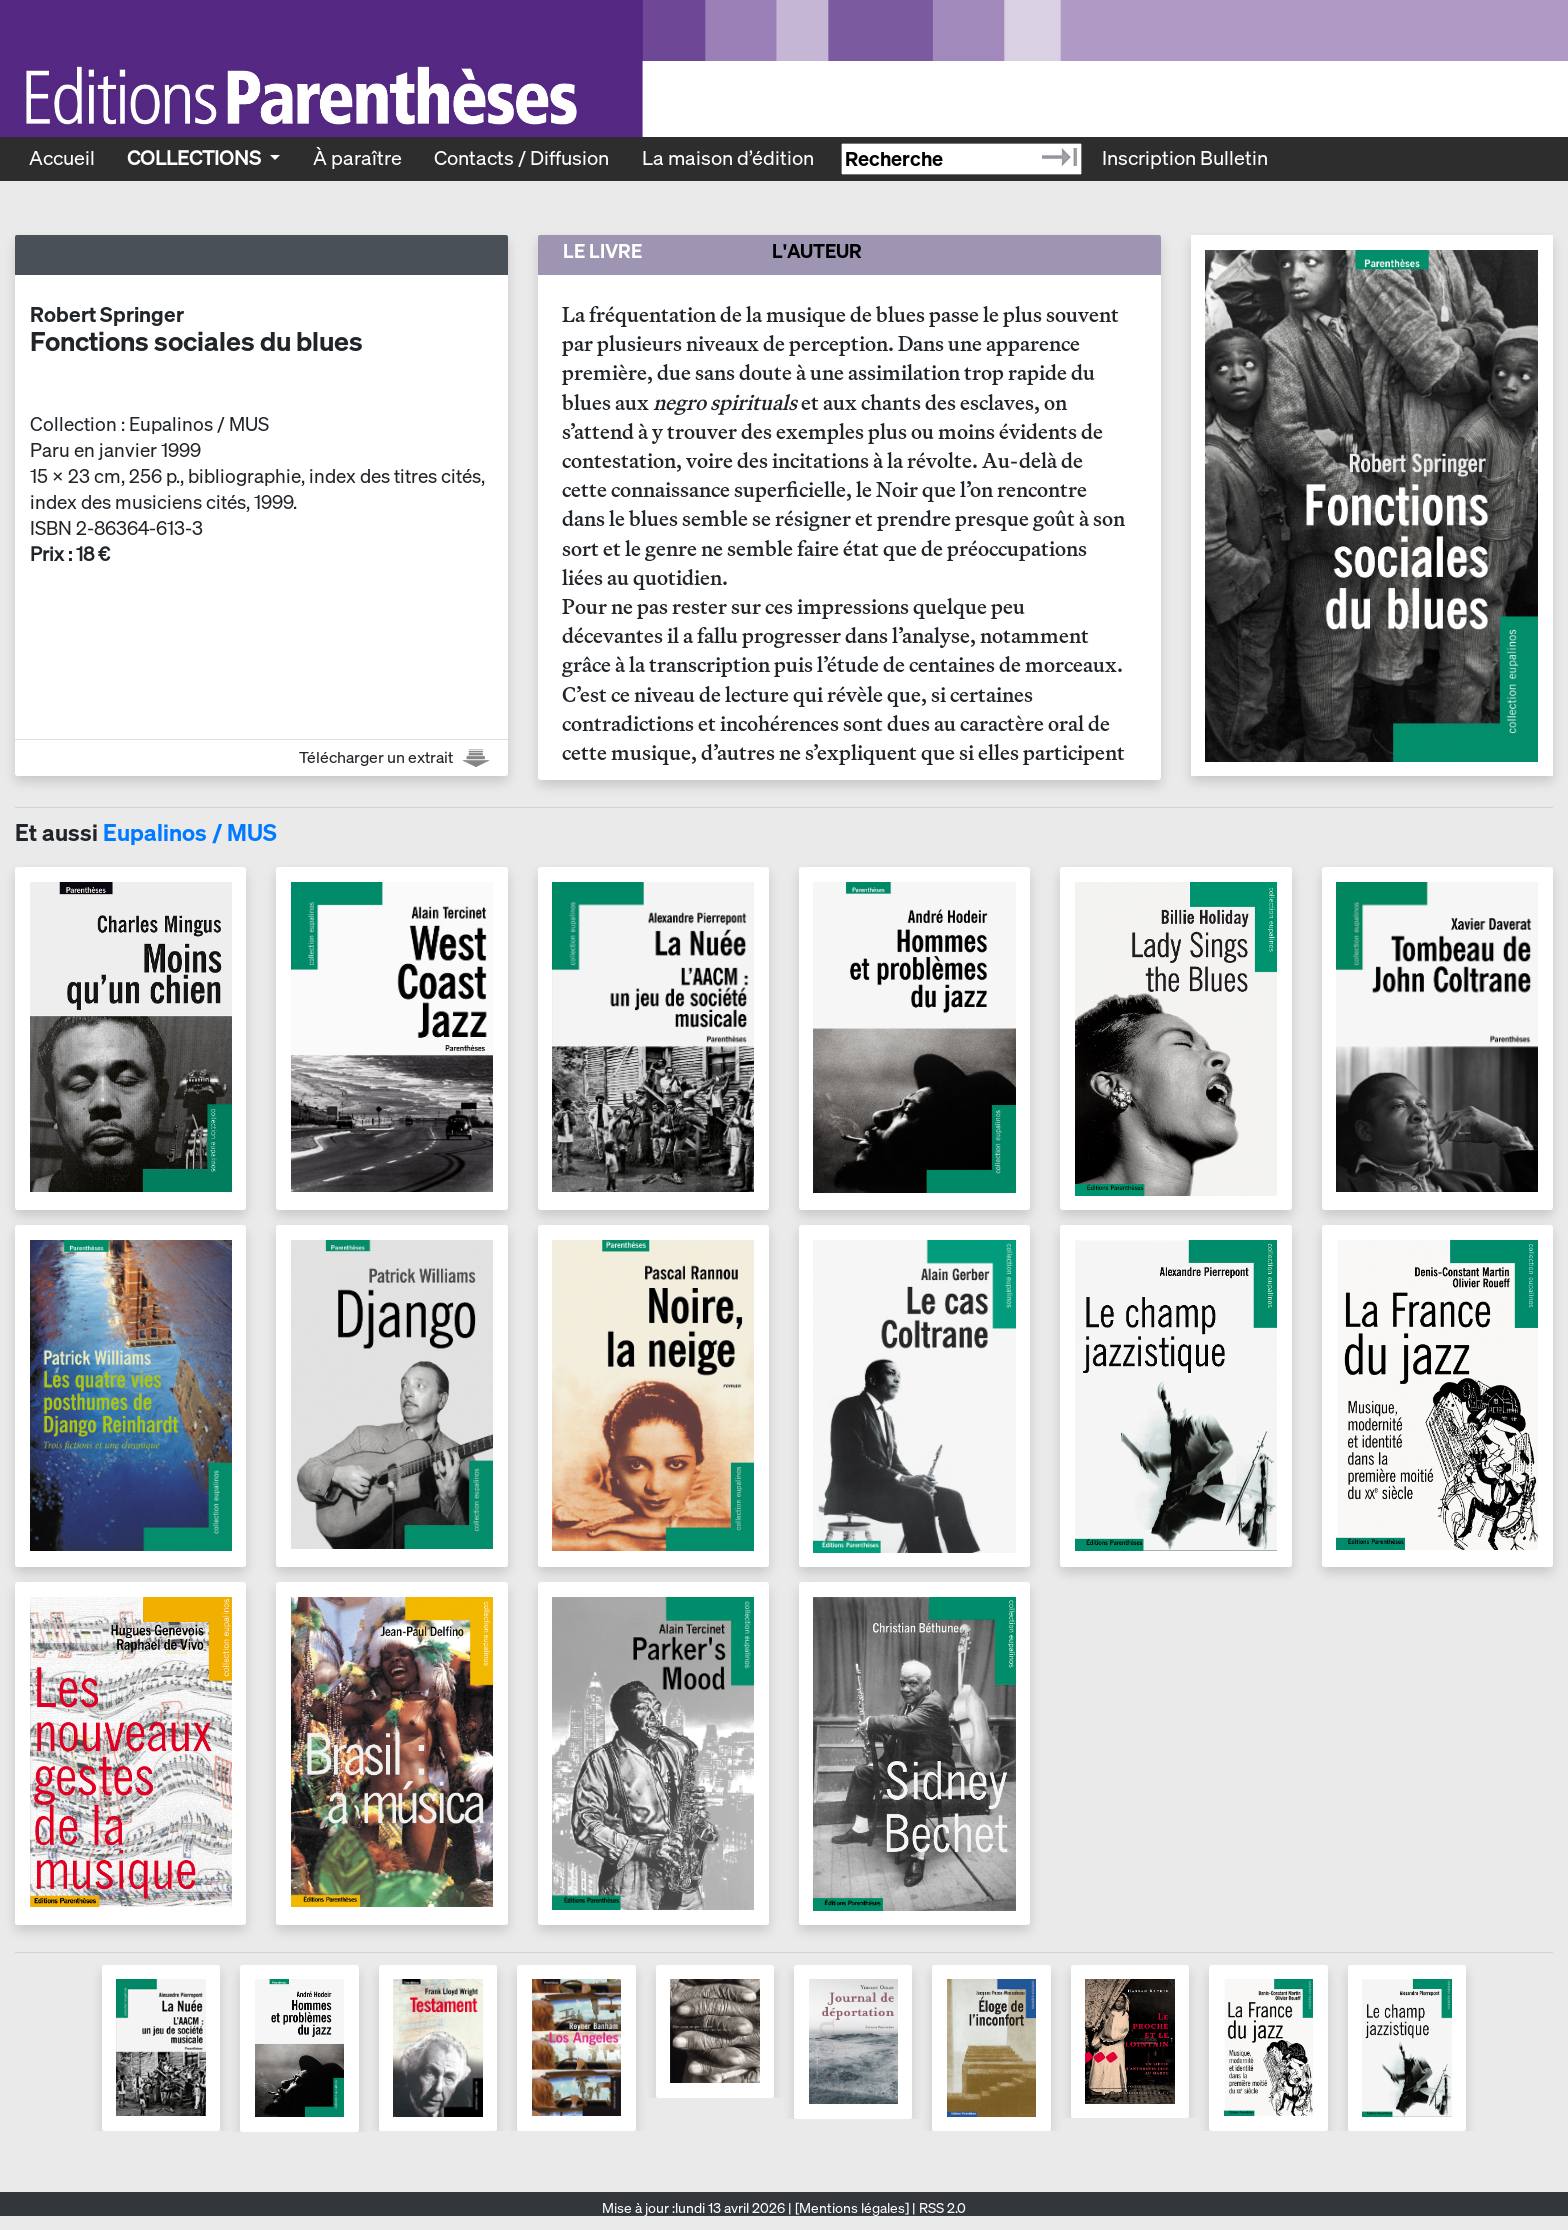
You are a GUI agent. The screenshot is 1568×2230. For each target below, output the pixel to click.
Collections (196, 158)
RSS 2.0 (941, 2208)
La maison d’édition (728, 158)
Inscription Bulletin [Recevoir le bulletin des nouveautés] (1185, 158)
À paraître (357, 158)
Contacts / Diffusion (521, 158)
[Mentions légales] (852, 2208)
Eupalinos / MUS (190, 832)
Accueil (62, 158)
